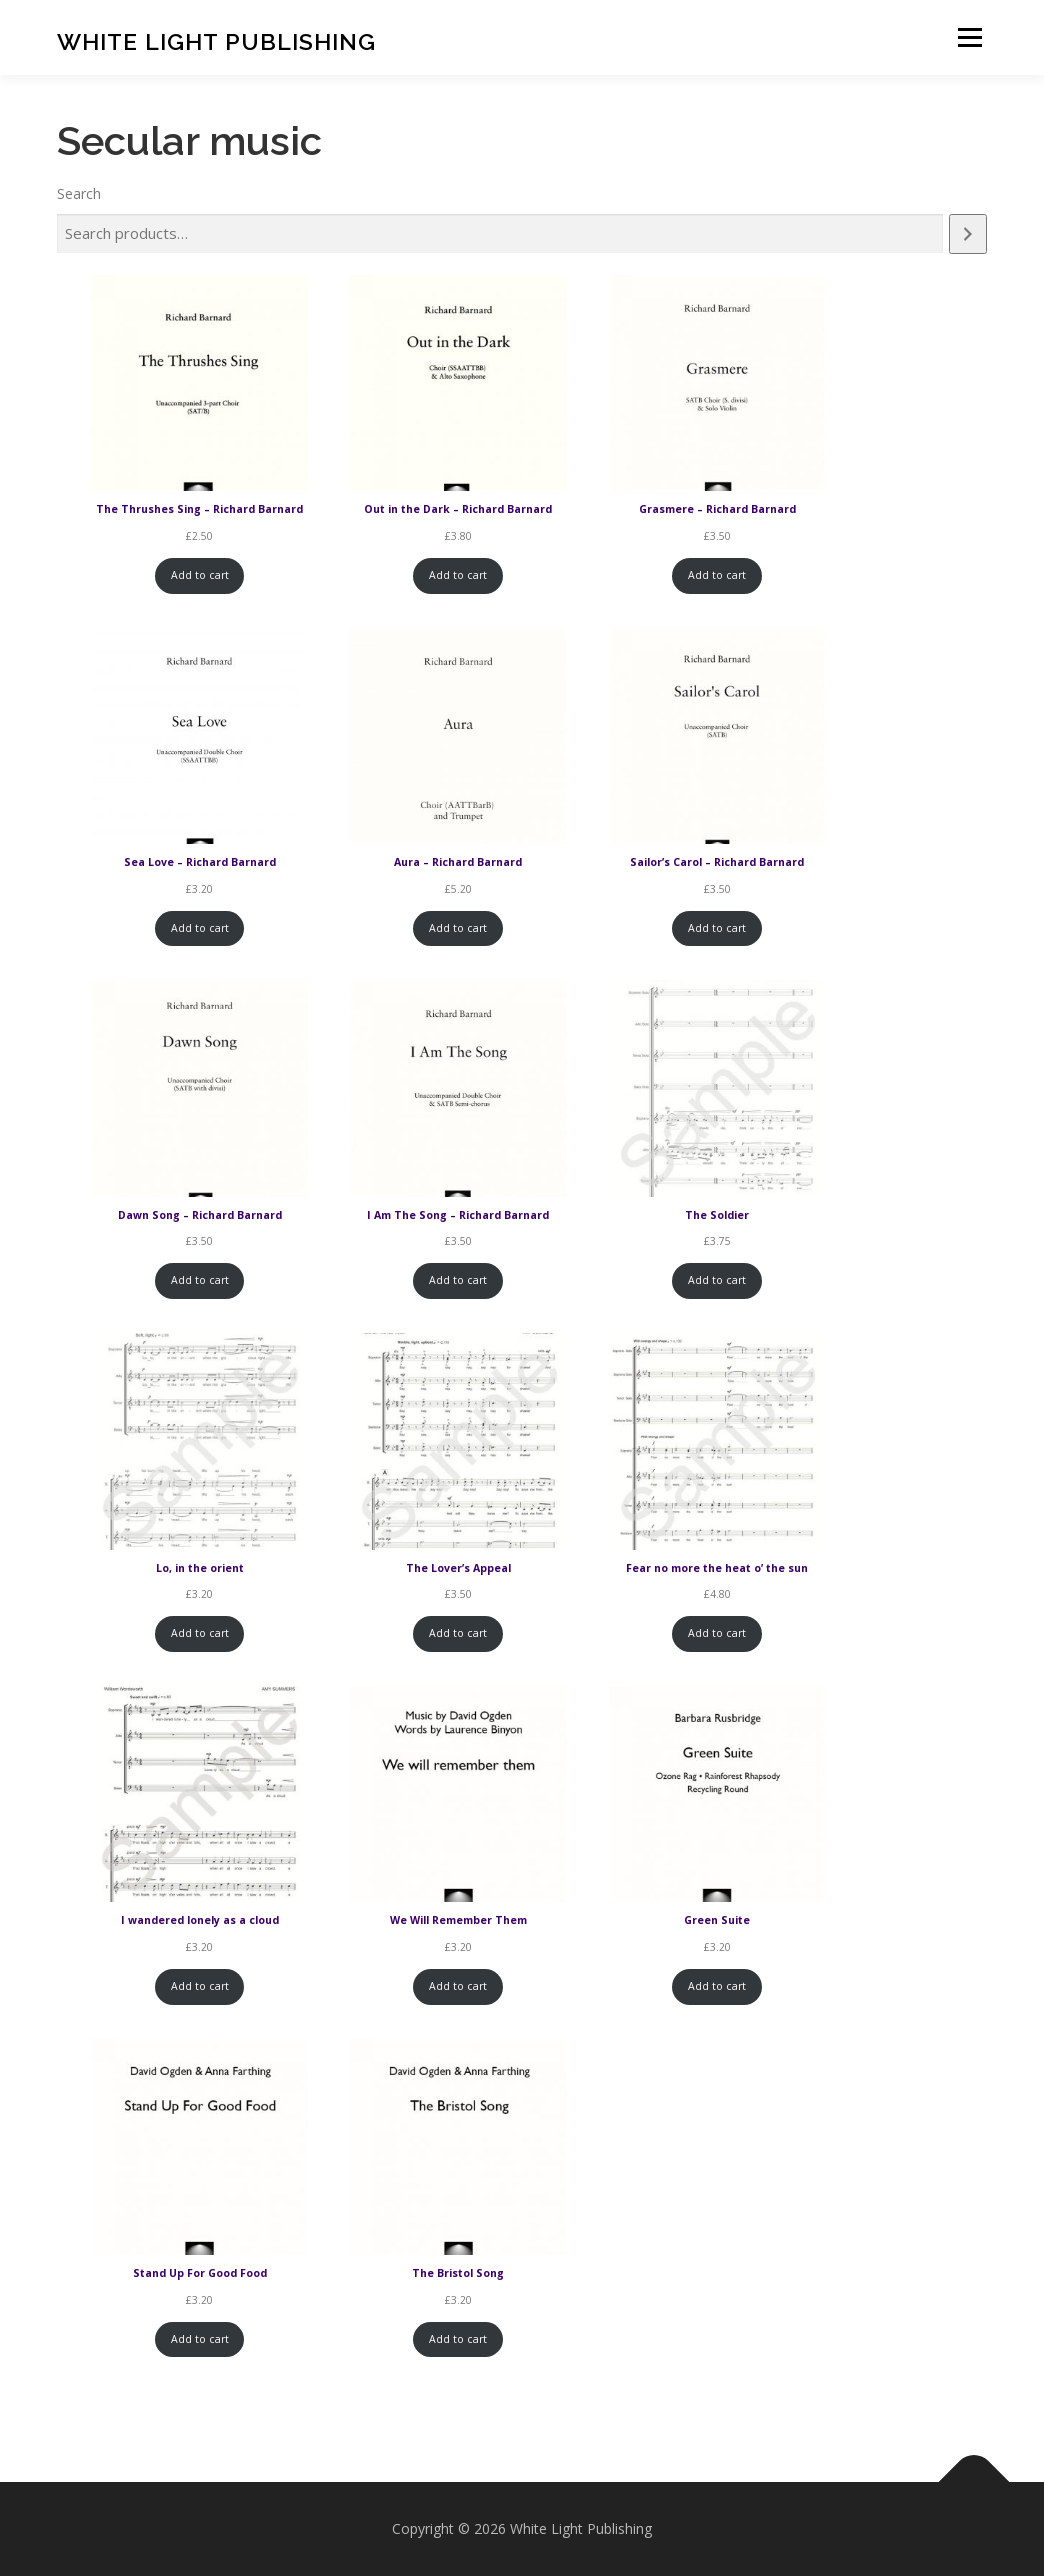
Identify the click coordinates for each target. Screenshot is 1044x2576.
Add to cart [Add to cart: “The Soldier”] (717, 1280)
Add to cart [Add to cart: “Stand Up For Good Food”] (200, 2339)
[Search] (968, 234)
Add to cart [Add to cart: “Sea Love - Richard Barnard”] (200, 928)
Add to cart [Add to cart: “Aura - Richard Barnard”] (458, 928)
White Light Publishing (216, 40)
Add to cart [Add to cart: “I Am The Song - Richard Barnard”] (458, 1280)
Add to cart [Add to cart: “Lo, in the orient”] (200, 1633)
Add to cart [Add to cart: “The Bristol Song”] (458, 2339)
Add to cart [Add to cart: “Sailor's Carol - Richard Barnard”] (717, 928)
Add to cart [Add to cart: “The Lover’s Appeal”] (458, 1633)
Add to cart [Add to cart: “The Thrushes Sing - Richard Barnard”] (200, 575)
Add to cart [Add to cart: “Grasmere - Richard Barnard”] (717, 575)
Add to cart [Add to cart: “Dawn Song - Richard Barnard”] (200, 1280)
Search (79, 193)
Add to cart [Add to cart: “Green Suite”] (717, 1986)
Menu (969, 37)
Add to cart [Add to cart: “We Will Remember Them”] (458, 1986)
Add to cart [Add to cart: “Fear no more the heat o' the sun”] (717, 1633)
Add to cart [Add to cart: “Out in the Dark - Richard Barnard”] (458, 575)
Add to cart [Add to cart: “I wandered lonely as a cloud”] (200, 1986)
